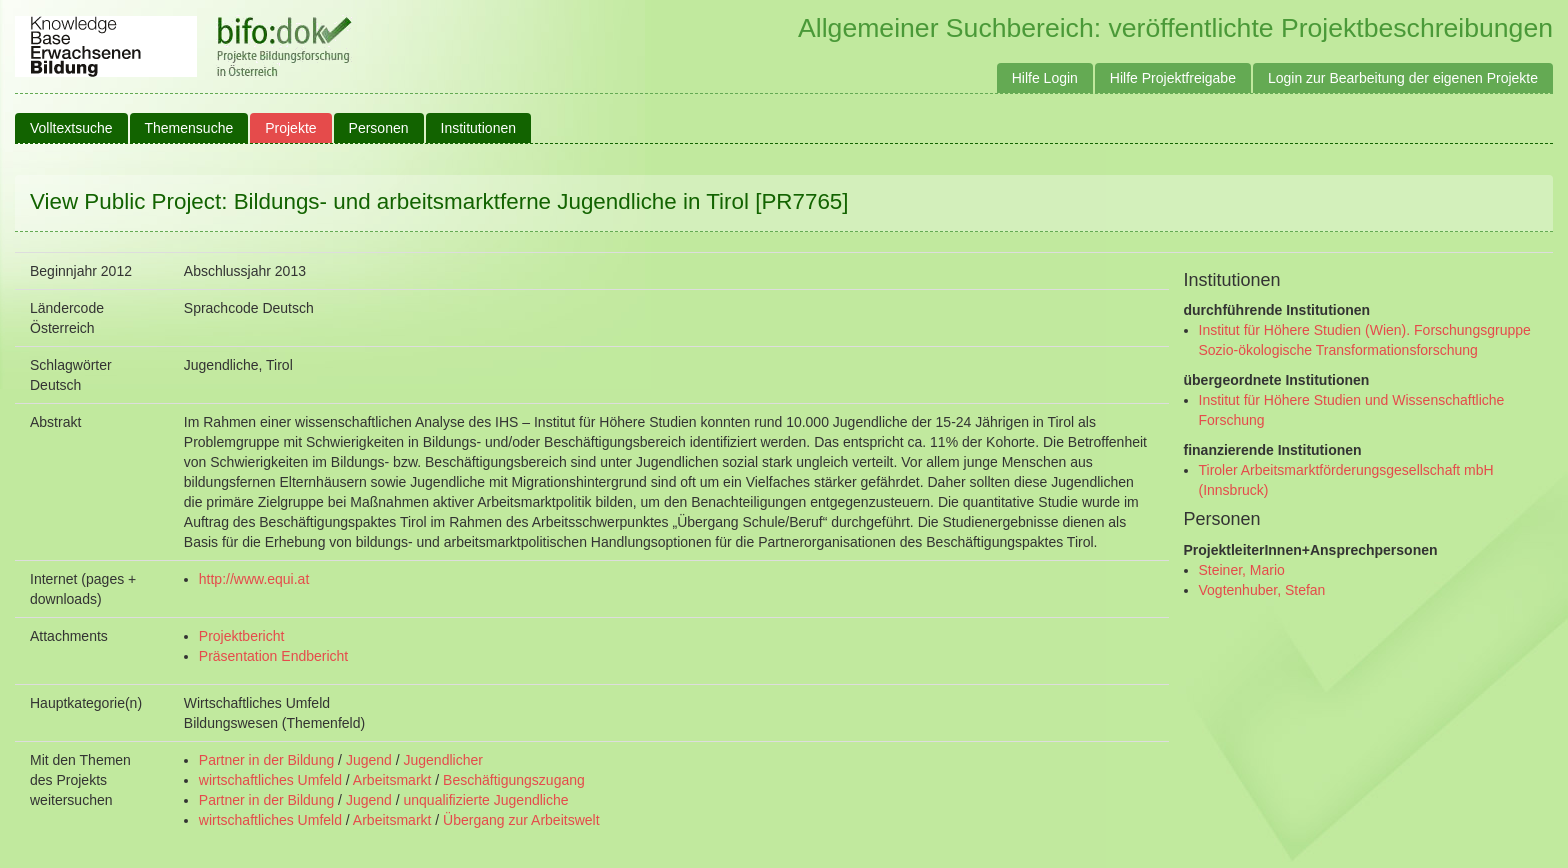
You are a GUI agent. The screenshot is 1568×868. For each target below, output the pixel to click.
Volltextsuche (71, 128)
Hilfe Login (1045, 78)
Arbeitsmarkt (392, 780)
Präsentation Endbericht (273, 656)
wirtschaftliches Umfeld (270, 780)
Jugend (369, 760)
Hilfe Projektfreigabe (1173, 78)
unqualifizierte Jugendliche (486, 800)
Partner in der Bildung (266, 760)
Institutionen (479, 128)
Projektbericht (242, 636)
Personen (379, 128)
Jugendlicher (443, 760)
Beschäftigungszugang (514, 780)
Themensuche (189, 128)
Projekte (290, 128)
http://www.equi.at (254, 579)
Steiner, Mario (1242, 570)
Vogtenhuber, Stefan (1262, 590)
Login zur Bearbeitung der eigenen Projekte (1403, 78)
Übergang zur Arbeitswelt (521, 820)
